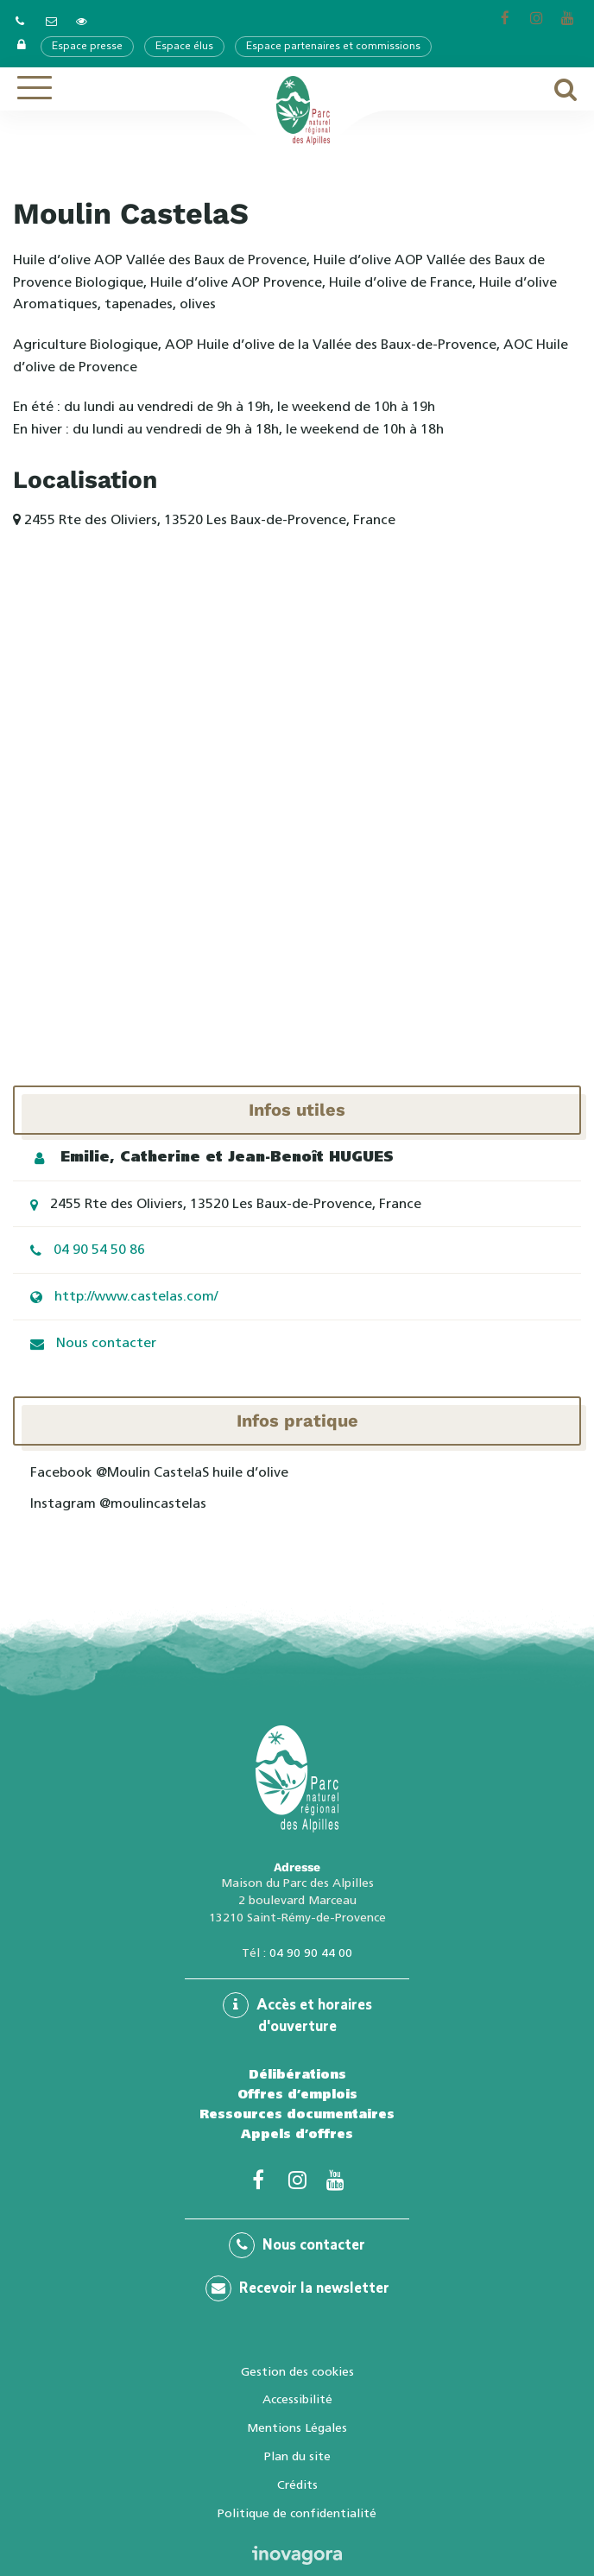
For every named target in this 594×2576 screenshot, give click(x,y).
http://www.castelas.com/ (136, 1296)
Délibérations (297, 2074)
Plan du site (297, 2456)
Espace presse (87, 46)
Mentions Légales (297, 2427)
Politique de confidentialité (297, 2513)
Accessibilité (297, 2399)
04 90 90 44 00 (310, 1952)
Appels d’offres (297, 2134)
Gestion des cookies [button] (297, 2371)
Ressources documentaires (297, 2114)
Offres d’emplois (297, 2094)
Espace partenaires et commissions (333, 46)
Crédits (297, 2484)
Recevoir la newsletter (297, 2288)
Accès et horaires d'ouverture (297, 2013)
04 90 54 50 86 (99, 1249)
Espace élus (184, 46)
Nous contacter (106, 1342)
